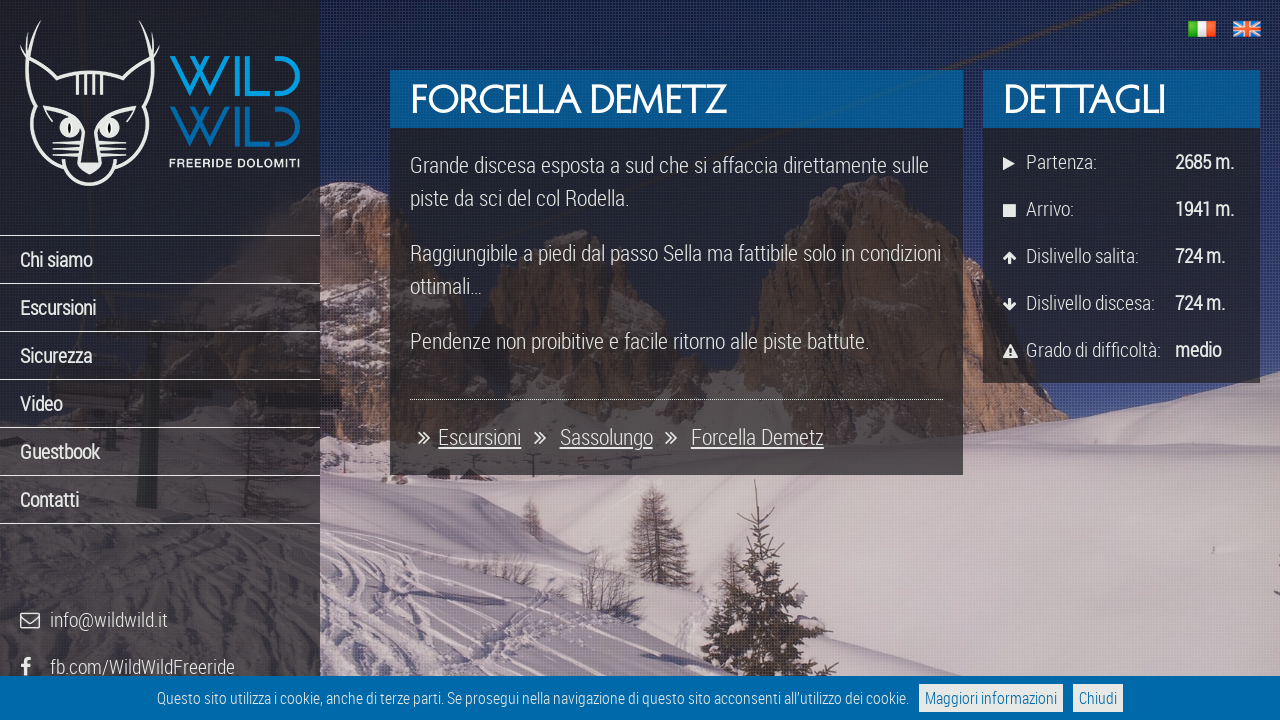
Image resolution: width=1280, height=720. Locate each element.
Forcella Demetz (757, 436)
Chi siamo (56, 259)
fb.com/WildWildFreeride (127, 666)
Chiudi (1098, 698)
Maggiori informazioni (991, 698)
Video (41, 403)
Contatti (49, 499)
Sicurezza (56, 355)
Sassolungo (606, 436)
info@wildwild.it (94, 619)
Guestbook (59, 451)
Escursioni (58, 307)
